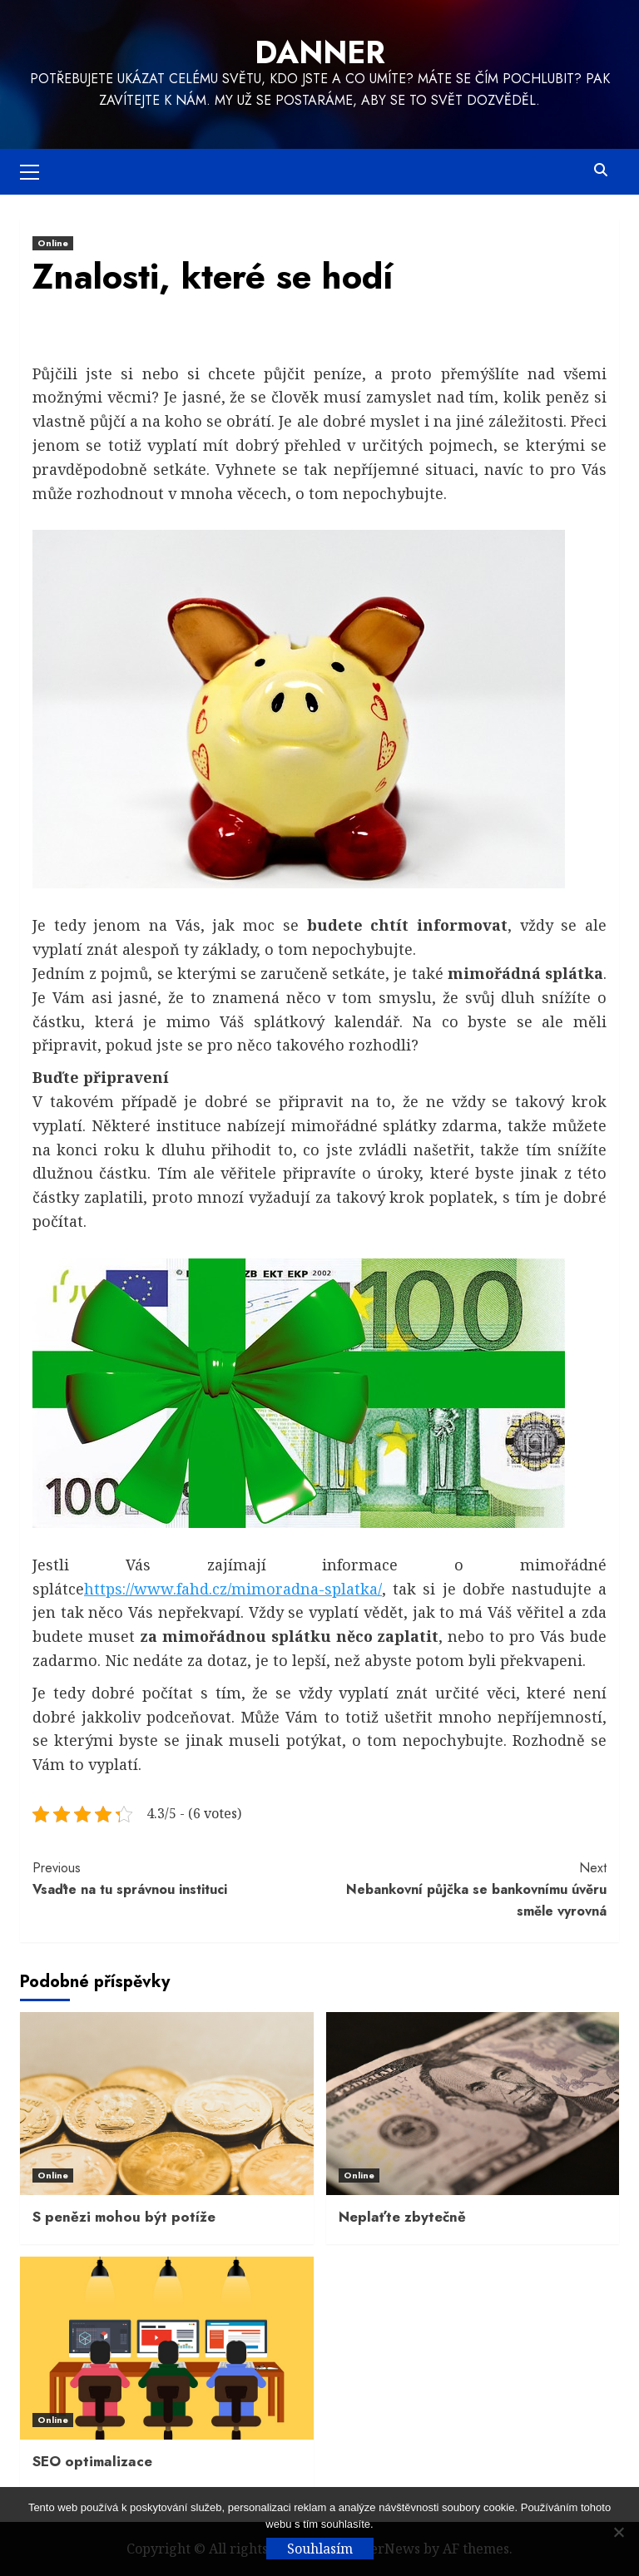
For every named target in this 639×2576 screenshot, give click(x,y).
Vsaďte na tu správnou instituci (176, 1878)
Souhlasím (320, 2548)
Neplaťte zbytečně (402, 2217)
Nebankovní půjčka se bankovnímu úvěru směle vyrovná (463, 1888)
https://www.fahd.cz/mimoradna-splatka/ (233, 1589)
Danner (320, 52)
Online (52, 243)
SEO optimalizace (92, 2461)
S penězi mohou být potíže (123, 2217)
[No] (618, 2532)
